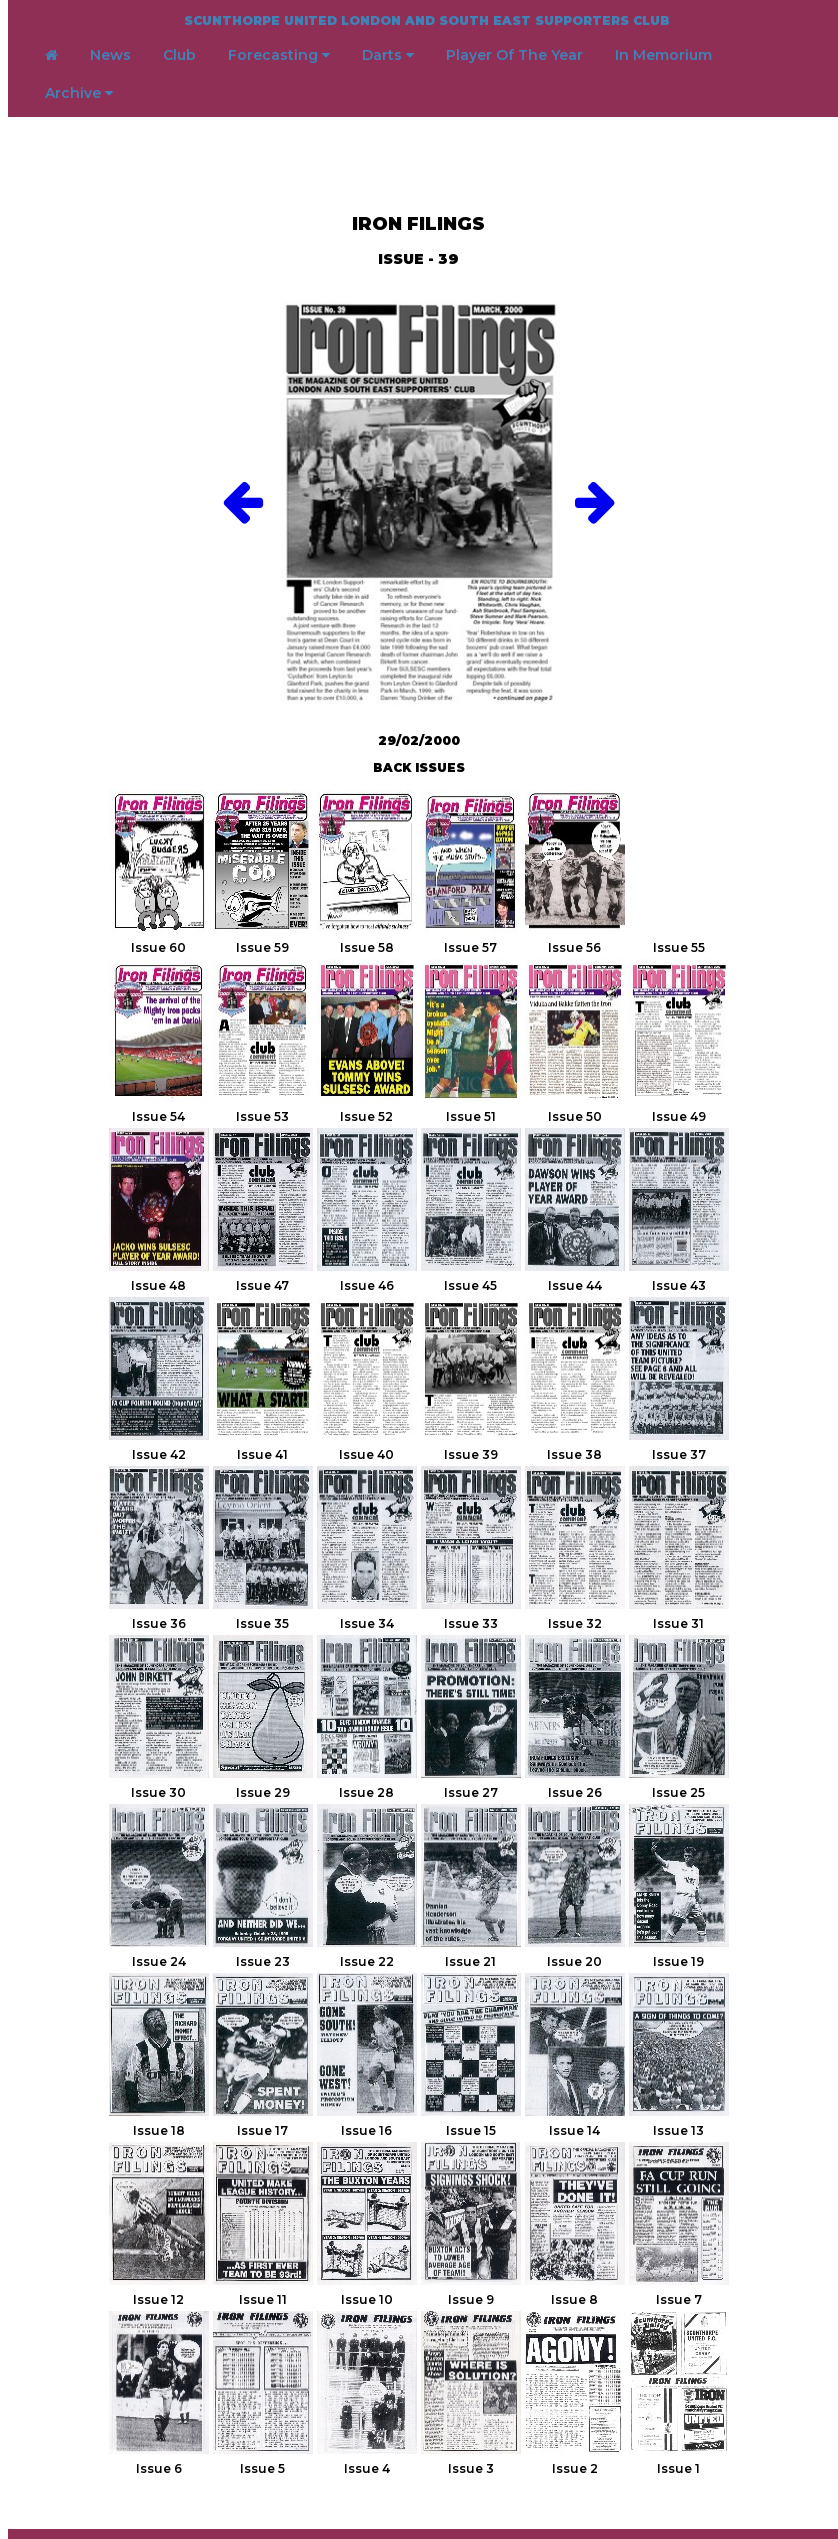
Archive (79, 93)
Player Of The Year (514, 55)
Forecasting (279, 55)
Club (179, 55)
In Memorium (663, 55)
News (110, 55)
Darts (388, 55)
